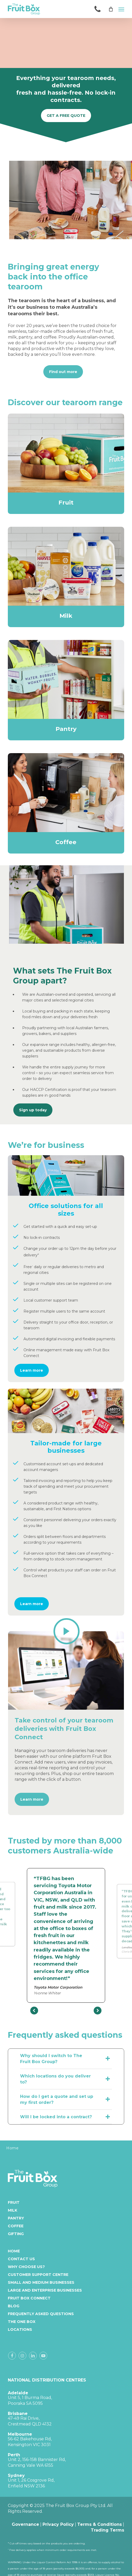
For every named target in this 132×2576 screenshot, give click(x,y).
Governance (25, 2524)
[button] (121, 9)
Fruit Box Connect (29, 2298)
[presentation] (34, 2010)
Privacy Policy (58, 2524)
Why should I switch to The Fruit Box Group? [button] (66, 2058)
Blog (13, 2306)
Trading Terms (107, 2530)
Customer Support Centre (38, 2274)
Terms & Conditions (99, 2524)
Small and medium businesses (41, 2282)
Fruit (14, 2202)
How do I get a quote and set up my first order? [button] (66, 2099)
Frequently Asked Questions (41, 2313)
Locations (20, 2329)
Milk (12, 2210)
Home (14, 2251)
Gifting (16, 2233)
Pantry (16, 2218)
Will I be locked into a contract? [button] (66, 2117)
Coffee (15, 2226)
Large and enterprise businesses (45, 2290)
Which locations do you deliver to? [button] (66, 2079)
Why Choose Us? (26, 2266)
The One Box (21, 2321)
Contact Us (21, 2259)
